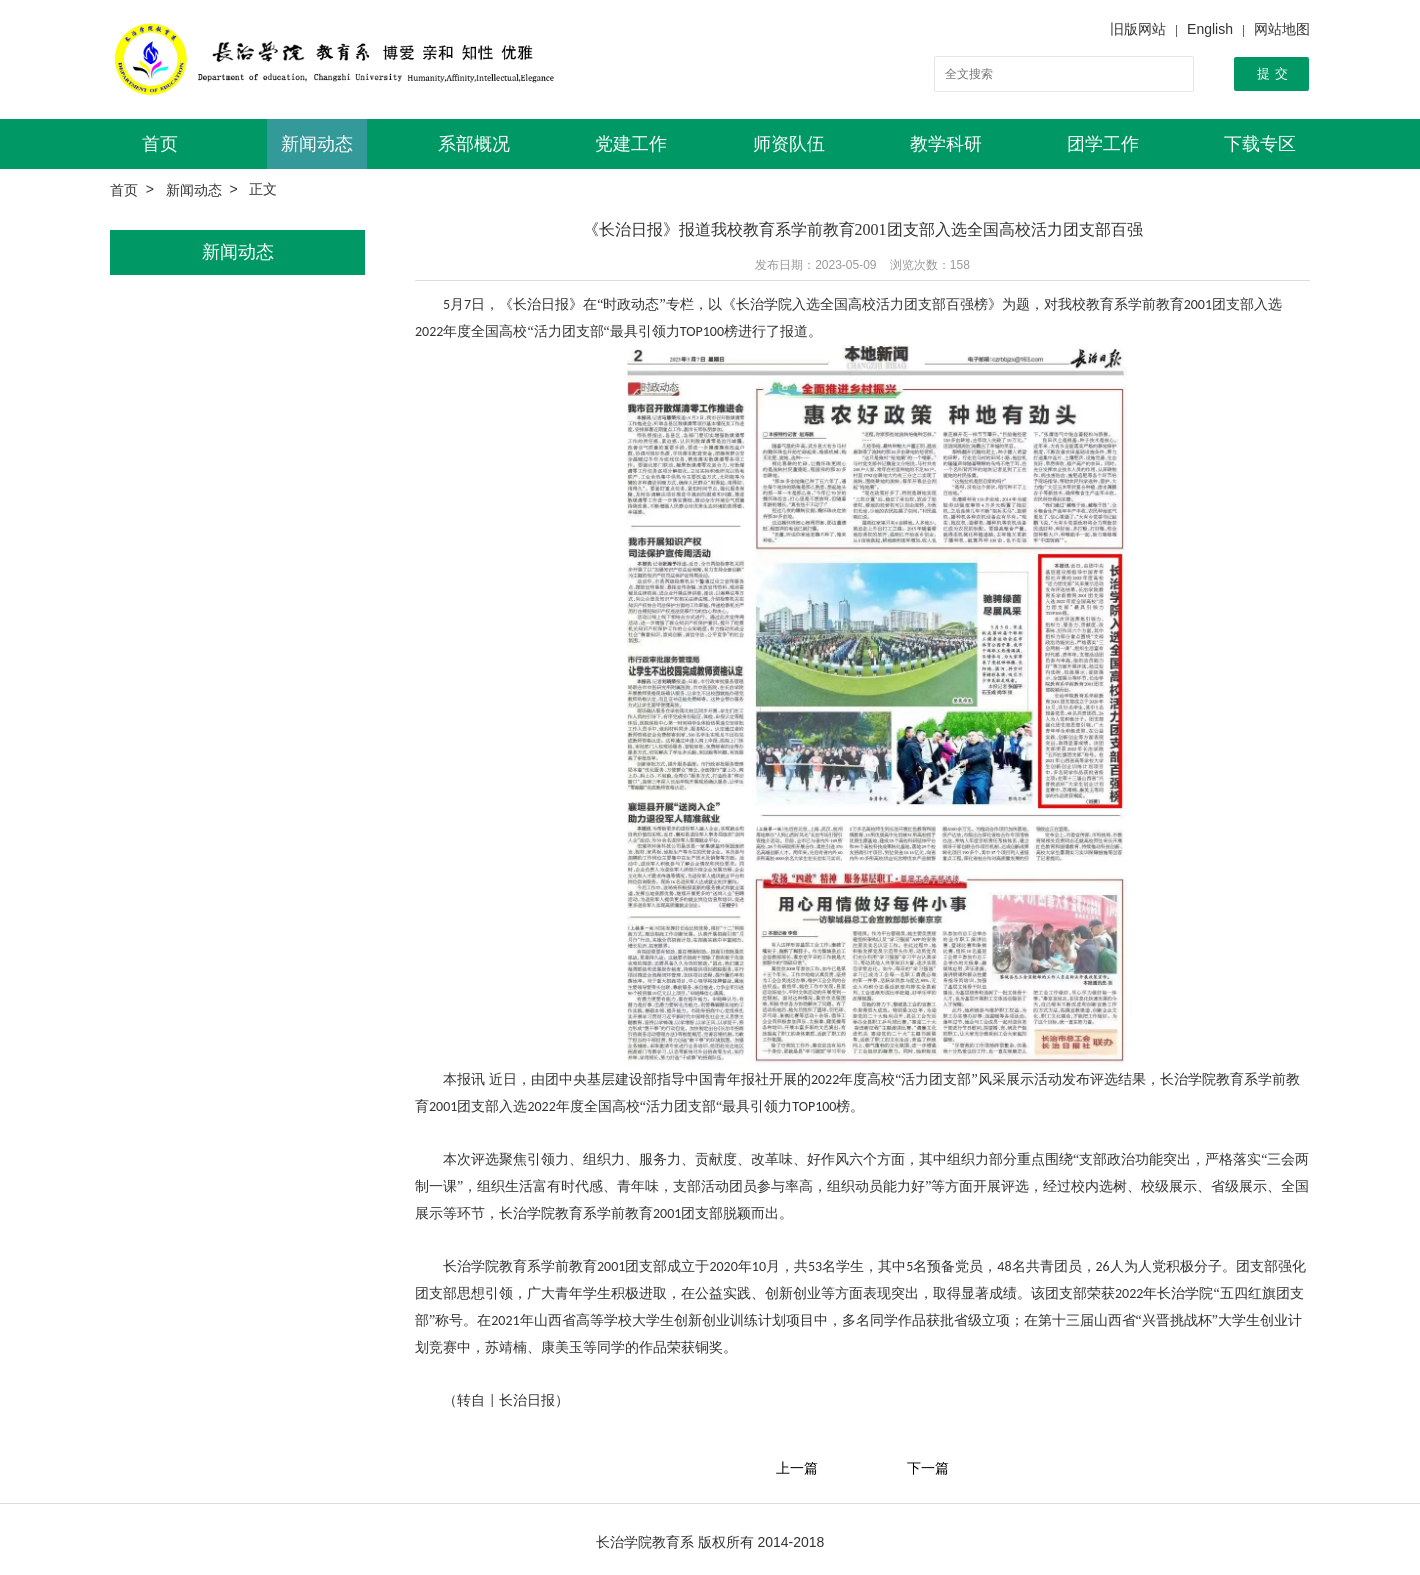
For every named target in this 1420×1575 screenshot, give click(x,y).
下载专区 (1260, 144)
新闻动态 (317, 144)
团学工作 (1103, 144)
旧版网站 (1138, 29)
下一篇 (928, 1468)
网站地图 (1282, 29)
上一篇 (797, 1468)
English (1210, 29)
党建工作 (631, 144)
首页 (160, 144)
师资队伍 (789, 144)
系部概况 (474, 144)
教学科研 (946, 144)
